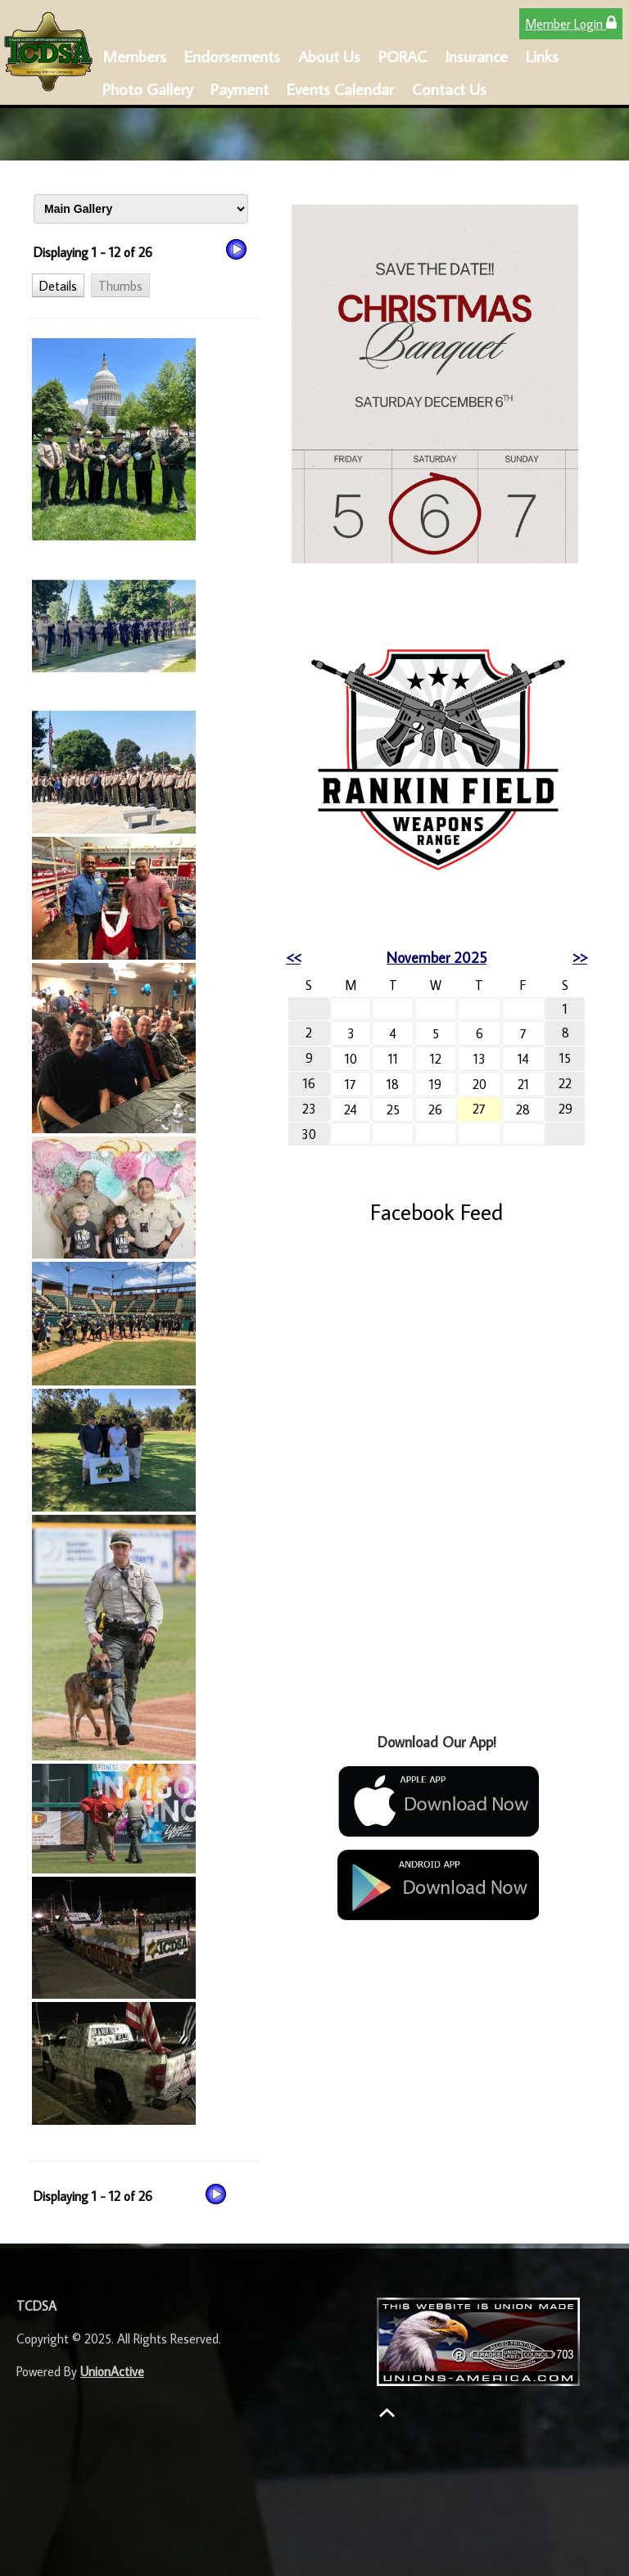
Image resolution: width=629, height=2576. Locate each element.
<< (293, 957)
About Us (329, 55)
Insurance (476, 55)
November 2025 (436, 957)
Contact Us (449, 88)
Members (134, 55)
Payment (239, 88)
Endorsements (232, 55)
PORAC (402, 55)
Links (542, 55)
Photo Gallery (147, 88)
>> (579, 957)
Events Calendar (340, 88)
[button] (58, 285)
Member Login (571, 23)
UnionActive (112, 2371)
